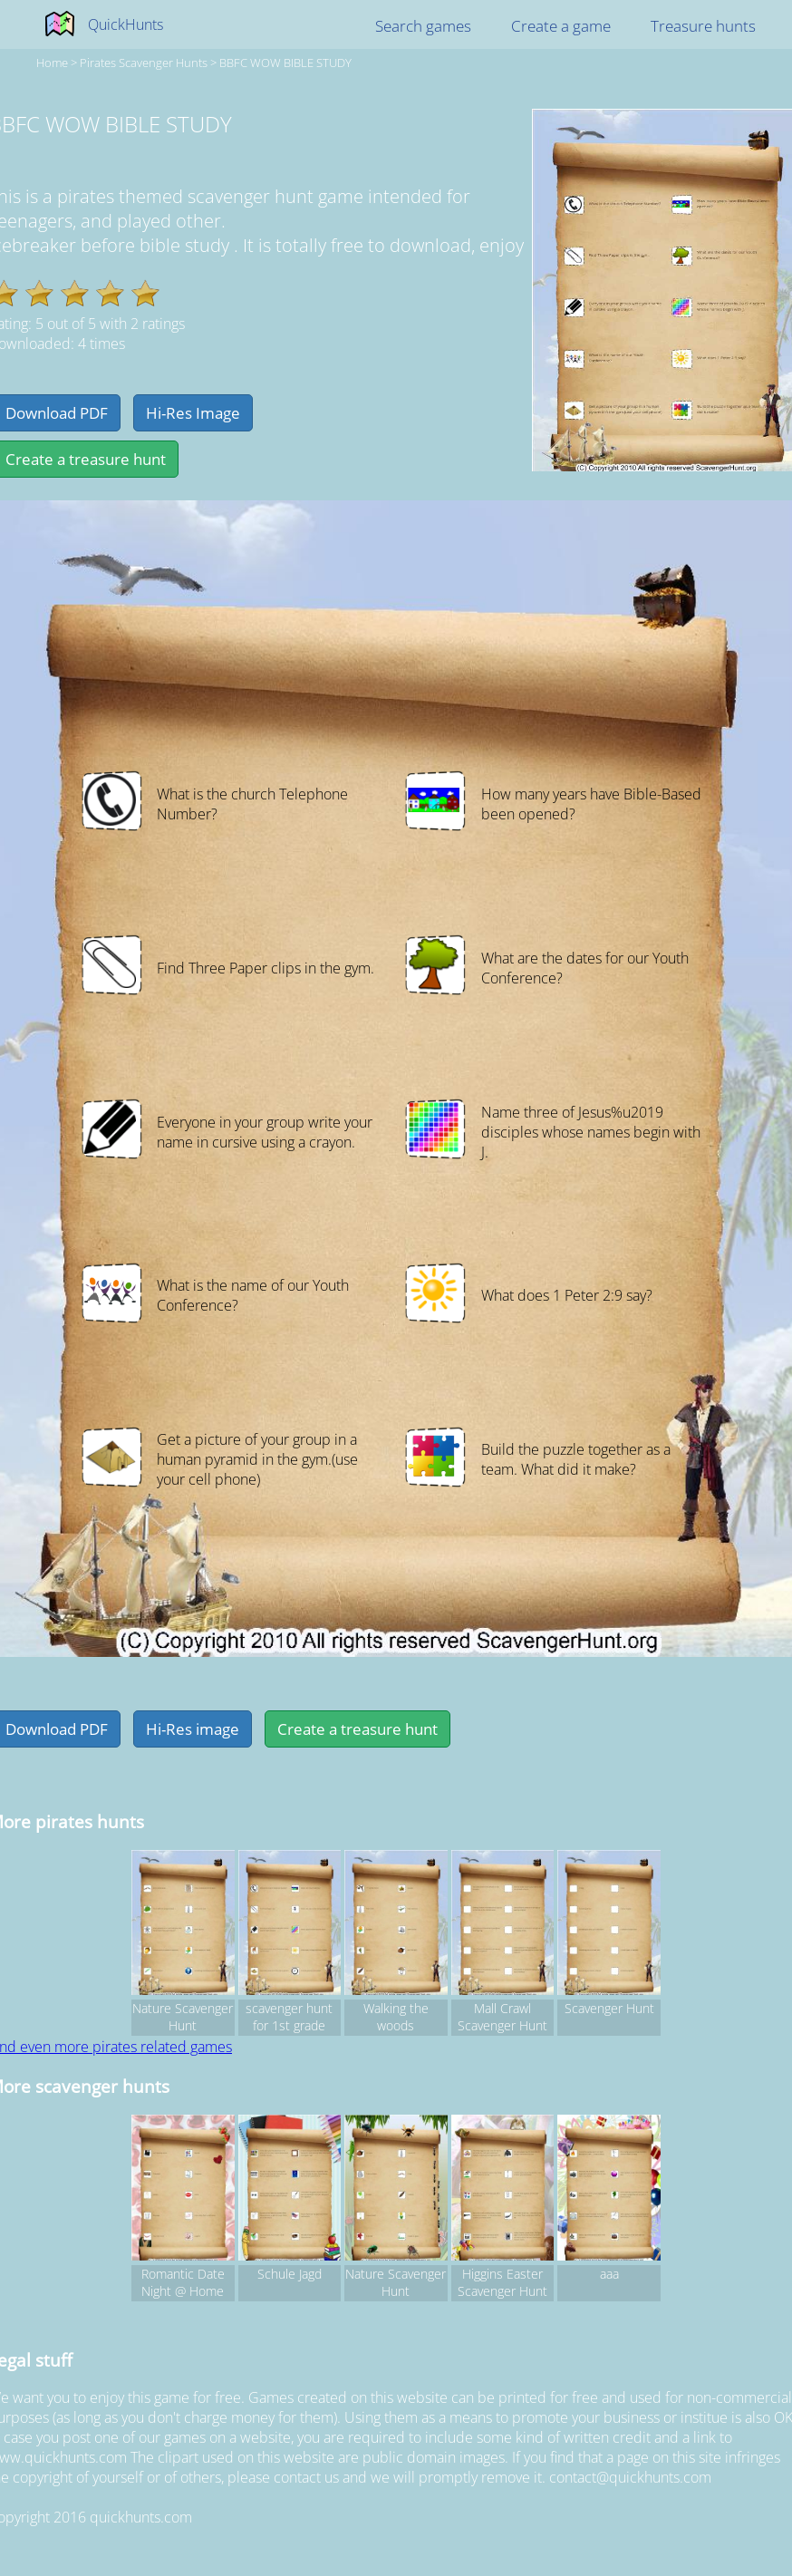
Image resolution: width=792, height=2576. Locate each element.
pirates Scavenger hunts (144, 62)
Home (52, 62)
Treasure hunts (703, 25)
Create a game (561, 25)
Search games (423, 25)
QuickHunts (125, 24)
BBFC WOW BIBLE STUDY (285, 62)
